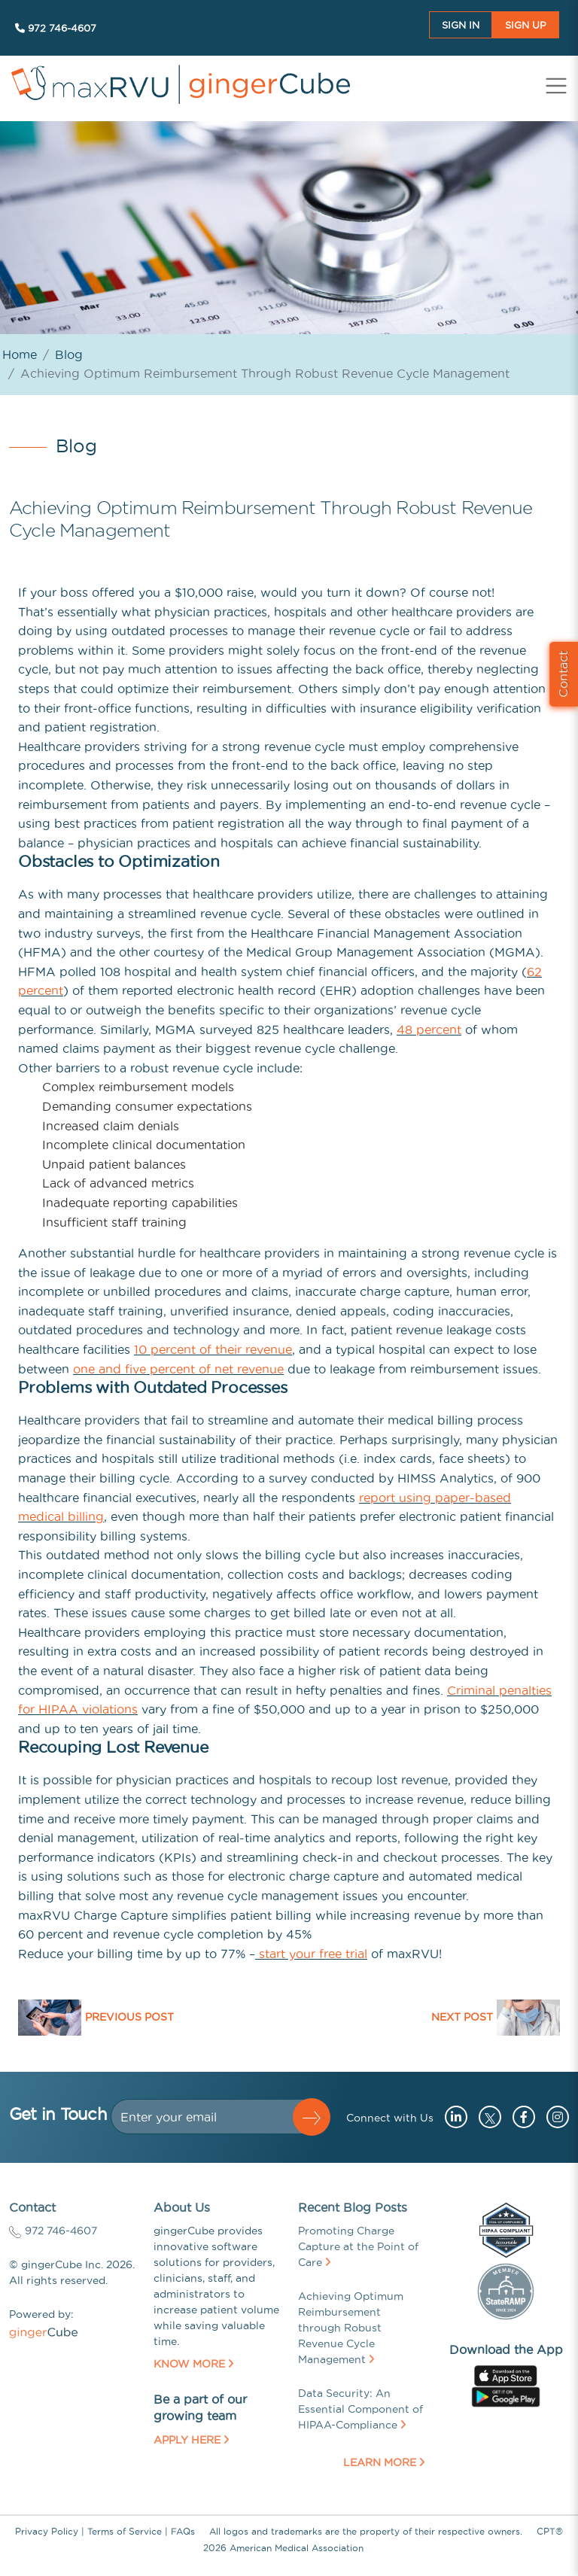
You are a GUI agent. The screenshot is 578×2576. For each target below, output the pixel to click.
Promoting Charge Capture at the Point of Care (358, 2246)
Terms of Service (124, 2531)
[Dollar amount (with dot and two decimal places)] (208, 2116)
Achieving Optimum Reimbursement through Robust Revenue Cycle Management (350, 2327)
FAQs (183, 2531)
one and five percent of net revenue (178, 1369)
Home (19, 354)
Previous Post (129, 2017)
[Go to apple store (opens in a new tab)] (506, 2374)
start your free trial (311, 1953)
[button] (311, 2117)
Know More (193, 2364)
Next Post (462, 2017)
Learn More (383, 2462)
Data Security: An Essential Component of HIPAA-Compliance (360, 2409)
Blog (69, 354)
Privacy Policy (46, 2531)
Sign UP (525, 25)
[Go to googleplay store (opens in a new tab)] (505, 2395)
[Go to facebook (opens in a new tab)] (520, 2117)
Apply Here (191, 2440)
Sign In (460, 25)
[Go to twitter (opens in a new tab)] (488, 2117)
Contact (563, 674)
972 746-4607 (55, 28)
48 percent (429, 1029)
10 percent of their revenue (213, 1349)
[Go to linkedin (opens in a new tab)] (452, 2117)
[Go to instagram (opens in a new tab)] (554, 2117)
